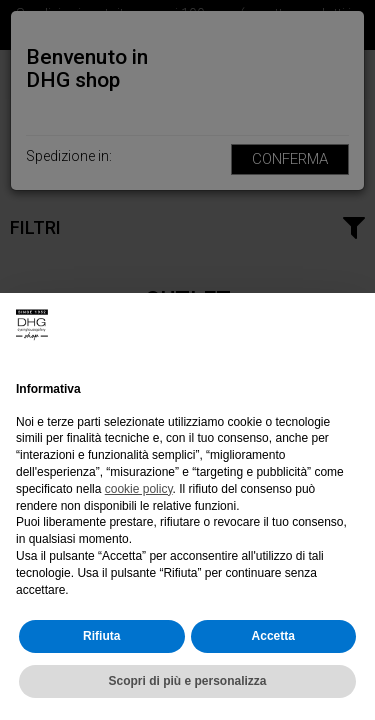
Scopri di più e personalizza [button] (187, 681)
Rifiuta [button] (101, 636)
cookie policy (139, 489)
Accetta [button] (273, 636)
